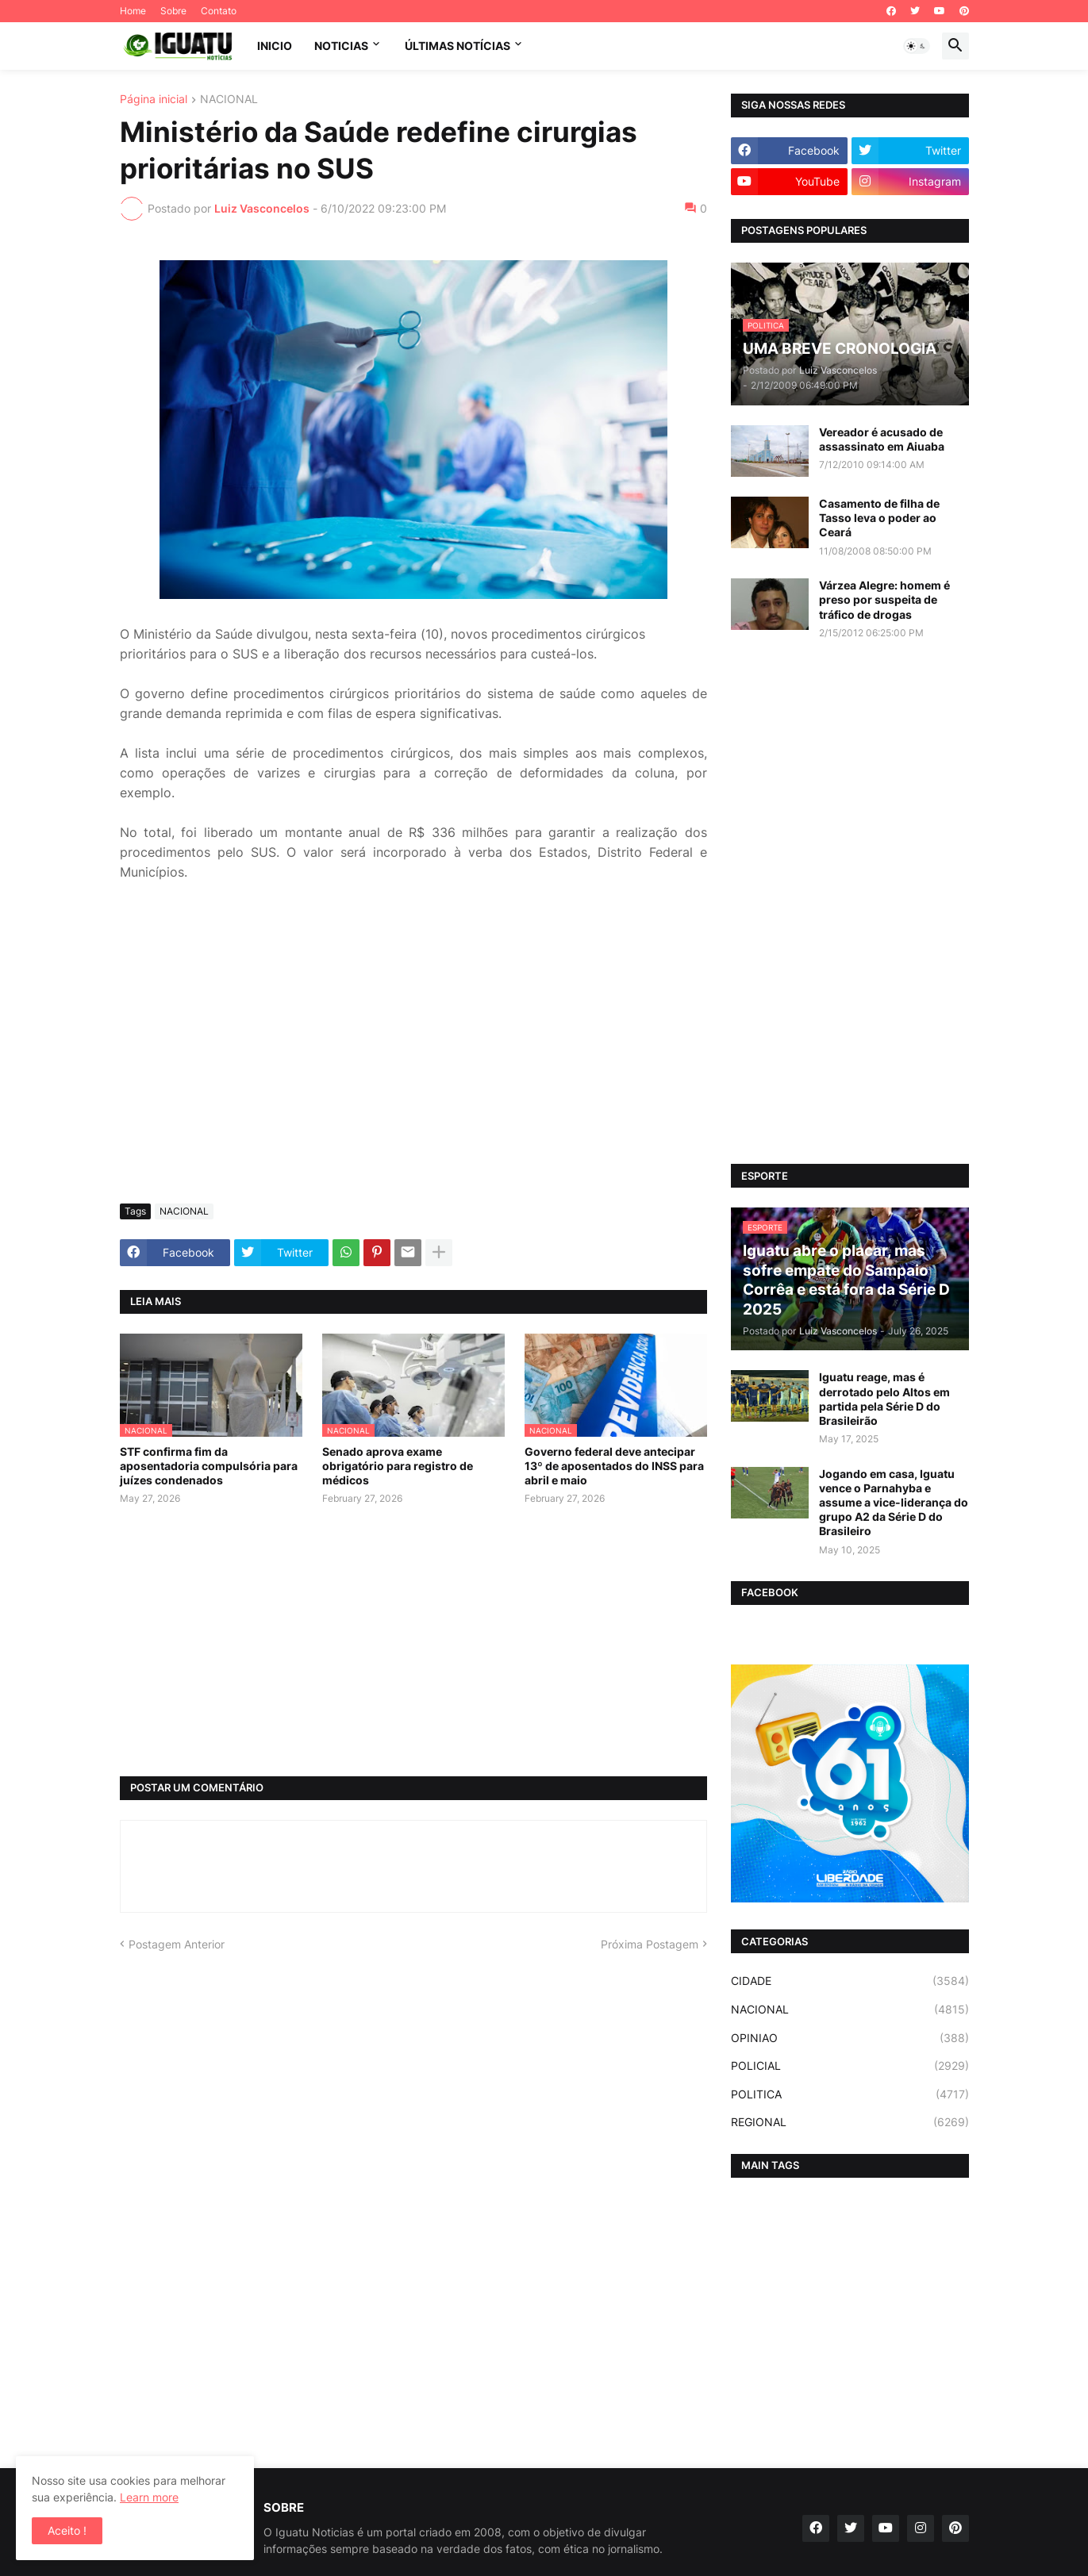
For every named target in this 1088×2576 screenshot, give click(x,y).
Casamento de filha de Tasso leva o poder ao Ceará (879, 518)
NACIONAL (229, 100)
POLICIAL (850, 2066)
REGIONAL (850, 2122)
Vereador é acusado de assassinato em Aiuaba (881, 439)
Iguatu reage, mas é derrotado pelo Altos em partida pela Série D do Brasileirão (884, 1398)
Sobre (173, 11)
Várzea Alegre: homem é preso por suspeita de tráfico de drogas (884, 599)
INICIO (274, 45)
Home (133, 11)
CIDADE (850, 1981)
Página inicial (153, 100)
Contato (218, 11)
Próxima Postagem (649, 1944)
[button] (916, 46)
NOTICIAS (341, 45)
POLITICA (850, 2094)
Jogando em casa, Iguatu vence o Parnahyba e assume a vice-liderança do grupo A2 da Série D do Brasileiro (893, 1502)
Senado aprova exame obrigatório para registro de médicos (397, 1466)
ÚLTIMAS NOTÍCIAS (457, 45)
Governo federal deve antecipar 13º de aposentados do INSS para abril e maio (614, 1466)
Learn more (149, 2497)
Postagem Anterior (177, 1944)
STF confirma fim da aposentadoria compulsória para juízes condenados (209, 1466)
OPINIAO (850, 2038)
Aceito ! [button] (67, 2530)
